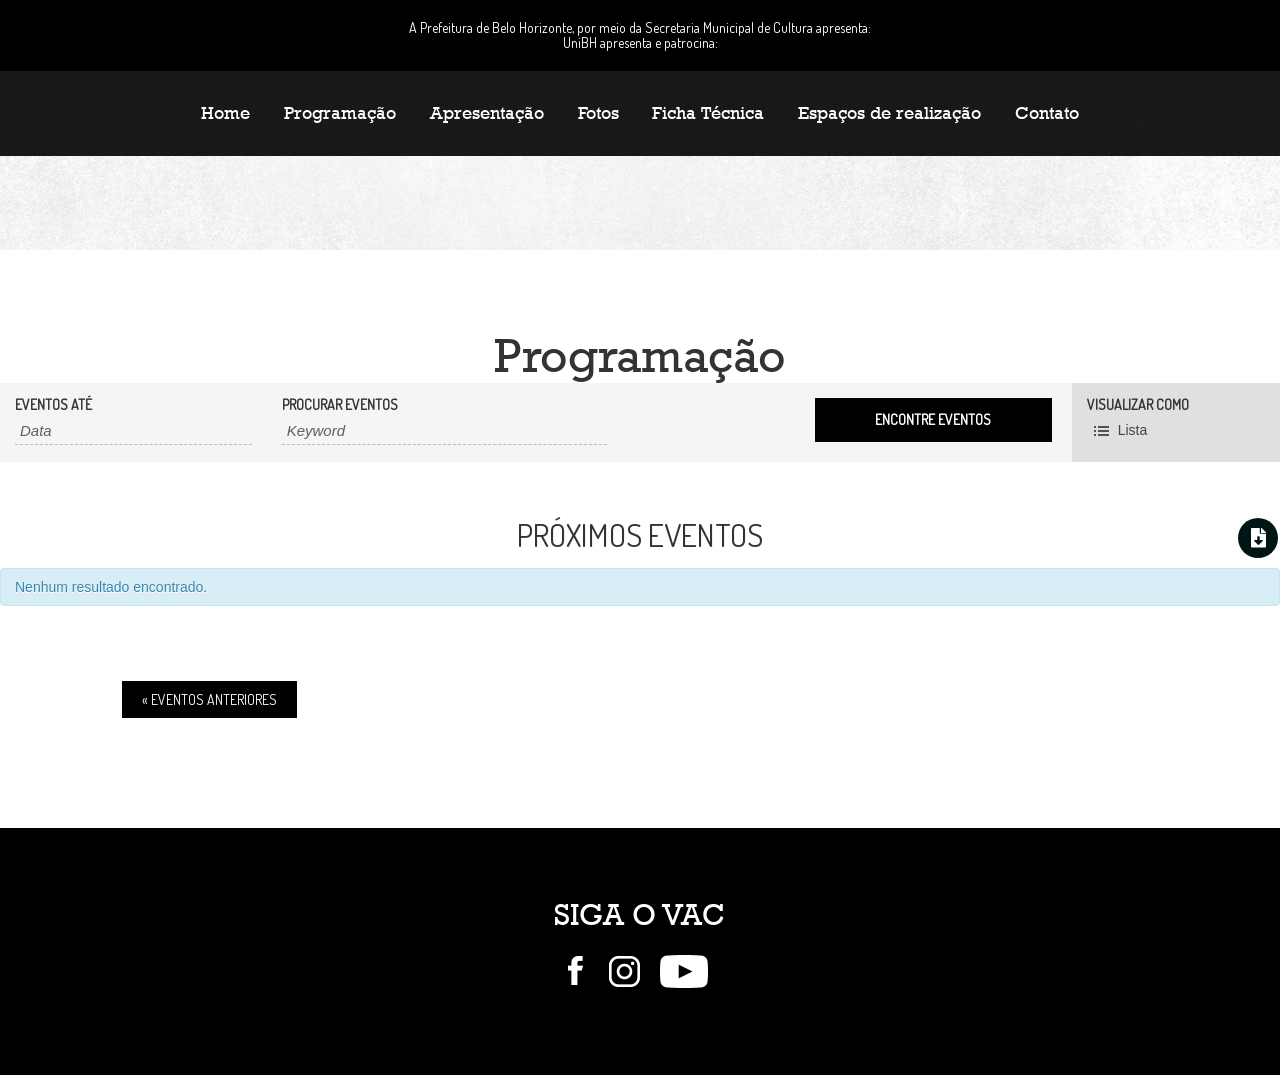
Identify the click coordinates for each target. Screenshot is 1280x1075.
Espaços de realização (889, 113)
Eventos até (53, 405)
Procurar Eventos (340, 405)
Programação (340, 113)
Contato (1047, 113)
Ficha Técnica (708, 113)
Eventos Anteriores (209, 699)
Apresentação (487, 113)
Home (225, 113)
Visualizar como (1138, 405)
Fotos (598, 113)
